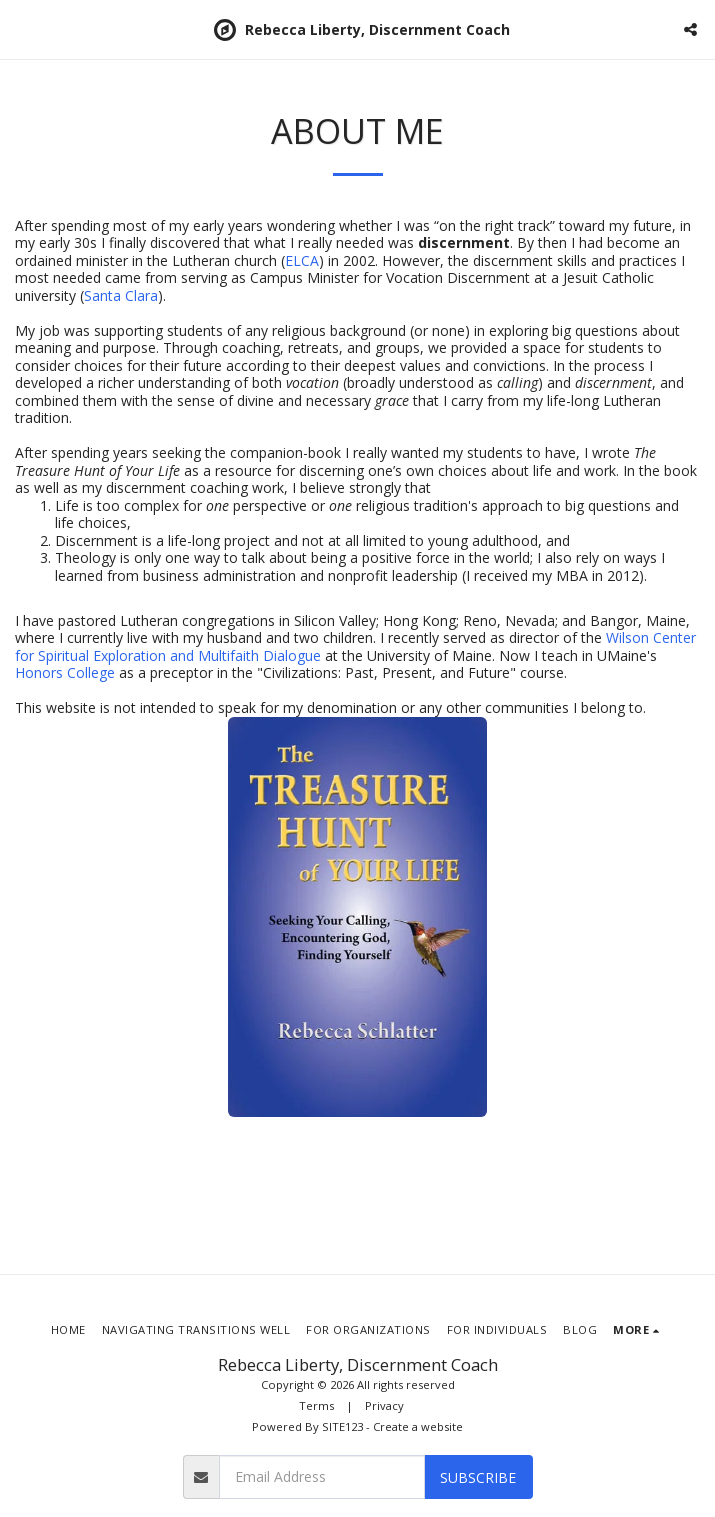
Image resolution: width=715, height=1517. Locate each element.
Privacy (384, 1405)
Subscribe (478, 1477)
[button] (22, 28)
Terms (316, 1405)
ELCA (302, 260)
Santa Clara (121, 295)
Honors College (65, 672)
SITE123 (342, 1426)
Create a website (418, 1426)
